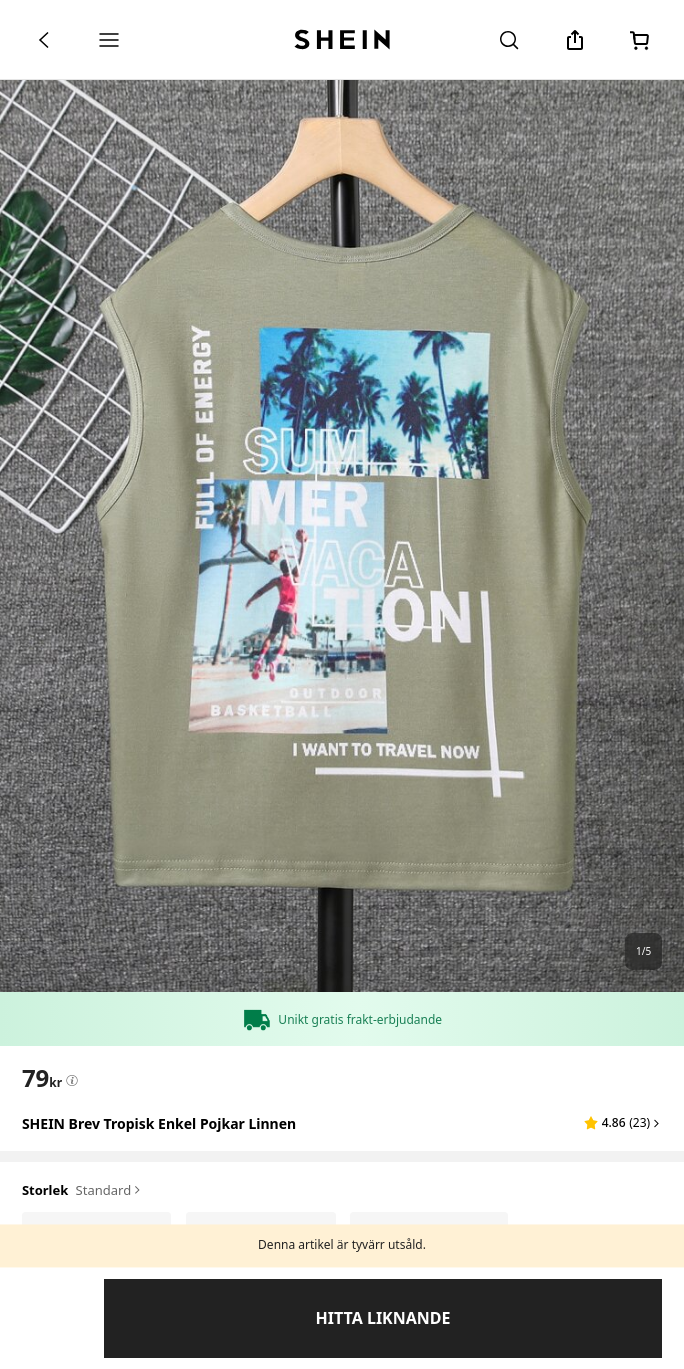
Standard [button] (110, 1191)
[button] (623, 1123)
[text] (42, 1078)
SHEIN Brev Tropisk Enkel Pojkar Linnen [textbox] (159, 1123)
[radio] (97, 1235)
